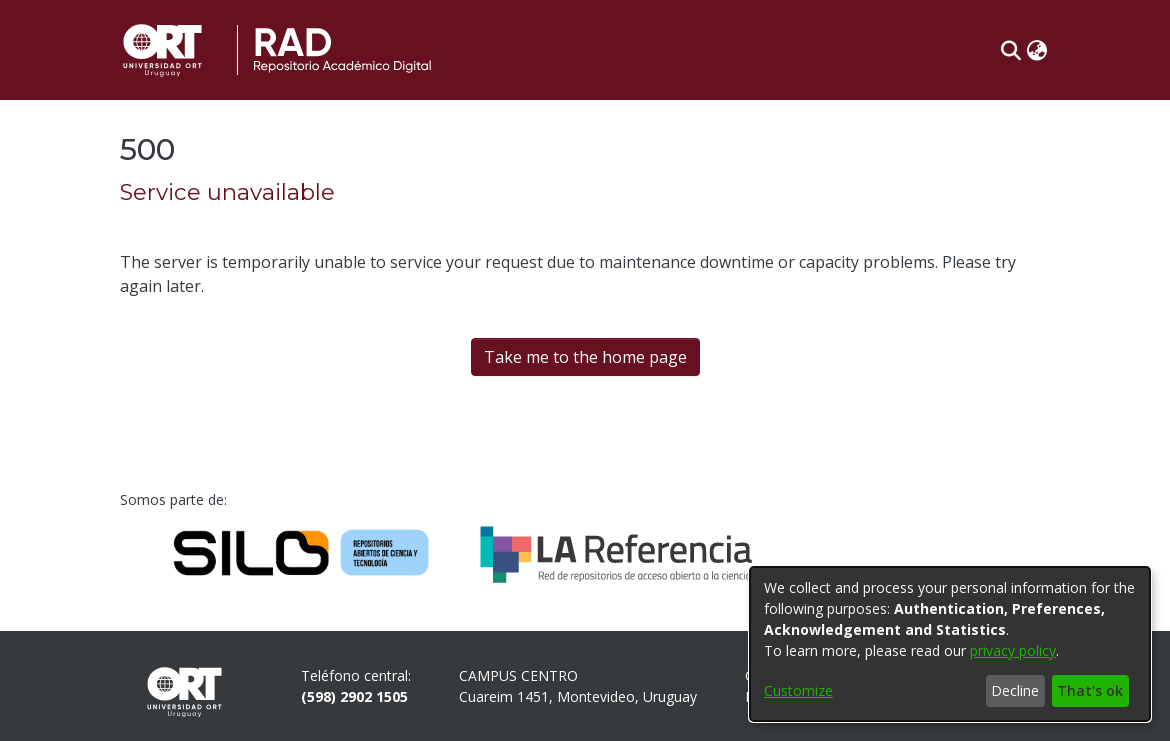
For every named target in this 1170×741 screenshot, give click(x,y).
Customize (798, 690)
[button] (1010, 50)
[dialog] (950, 644)
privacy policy (1013, 650)
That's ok (1090, 690)
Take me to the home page (585, 357)
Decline (1015, 690)
